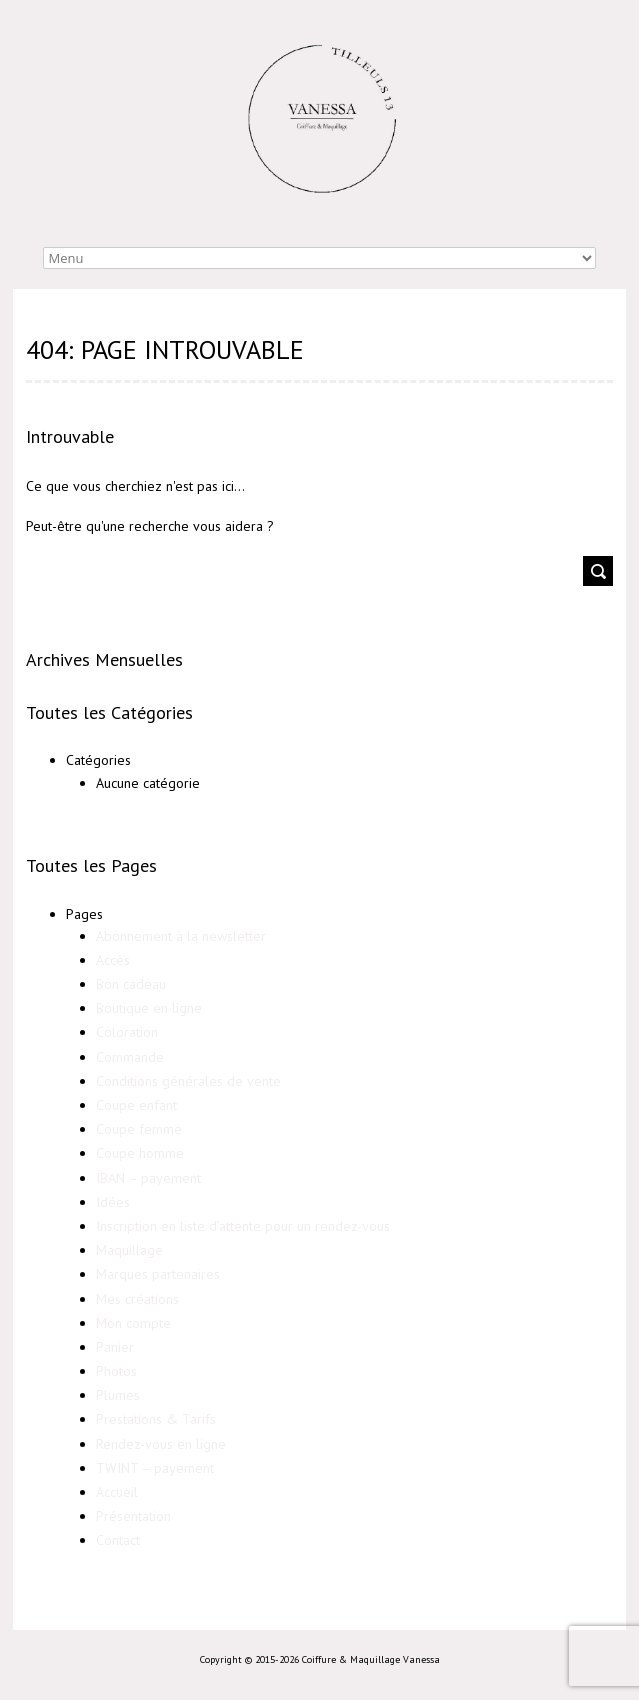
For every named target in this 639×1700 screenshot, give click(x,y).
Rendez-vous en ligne (161, 1444)
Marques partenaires (158, 1274)
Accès (113, 960)
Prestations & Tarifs (156, 1419)
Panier (115, 1347)
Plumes (118, 1395)
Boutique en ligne (149, 1008)
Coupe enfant (136, 1105)
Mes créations (137, 1299)
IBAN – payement (148, 1178)
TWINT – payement (155, 1468)
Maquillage (129, 1250)
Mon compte (133, 1323)
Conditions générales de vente (188, 1081)
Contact (118, 1540)
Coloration (127, 1032)
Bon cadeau (131, 984)
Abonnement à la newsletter (181, 936)
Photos (116, 1371)
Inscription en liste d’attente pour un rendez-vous (243, 1226)
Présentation (133, 1516)
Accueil (117, 1492)
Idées (113, 1202)
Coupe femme (139, 1129)
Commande (130, 1057)
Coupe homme (140, 1153)
